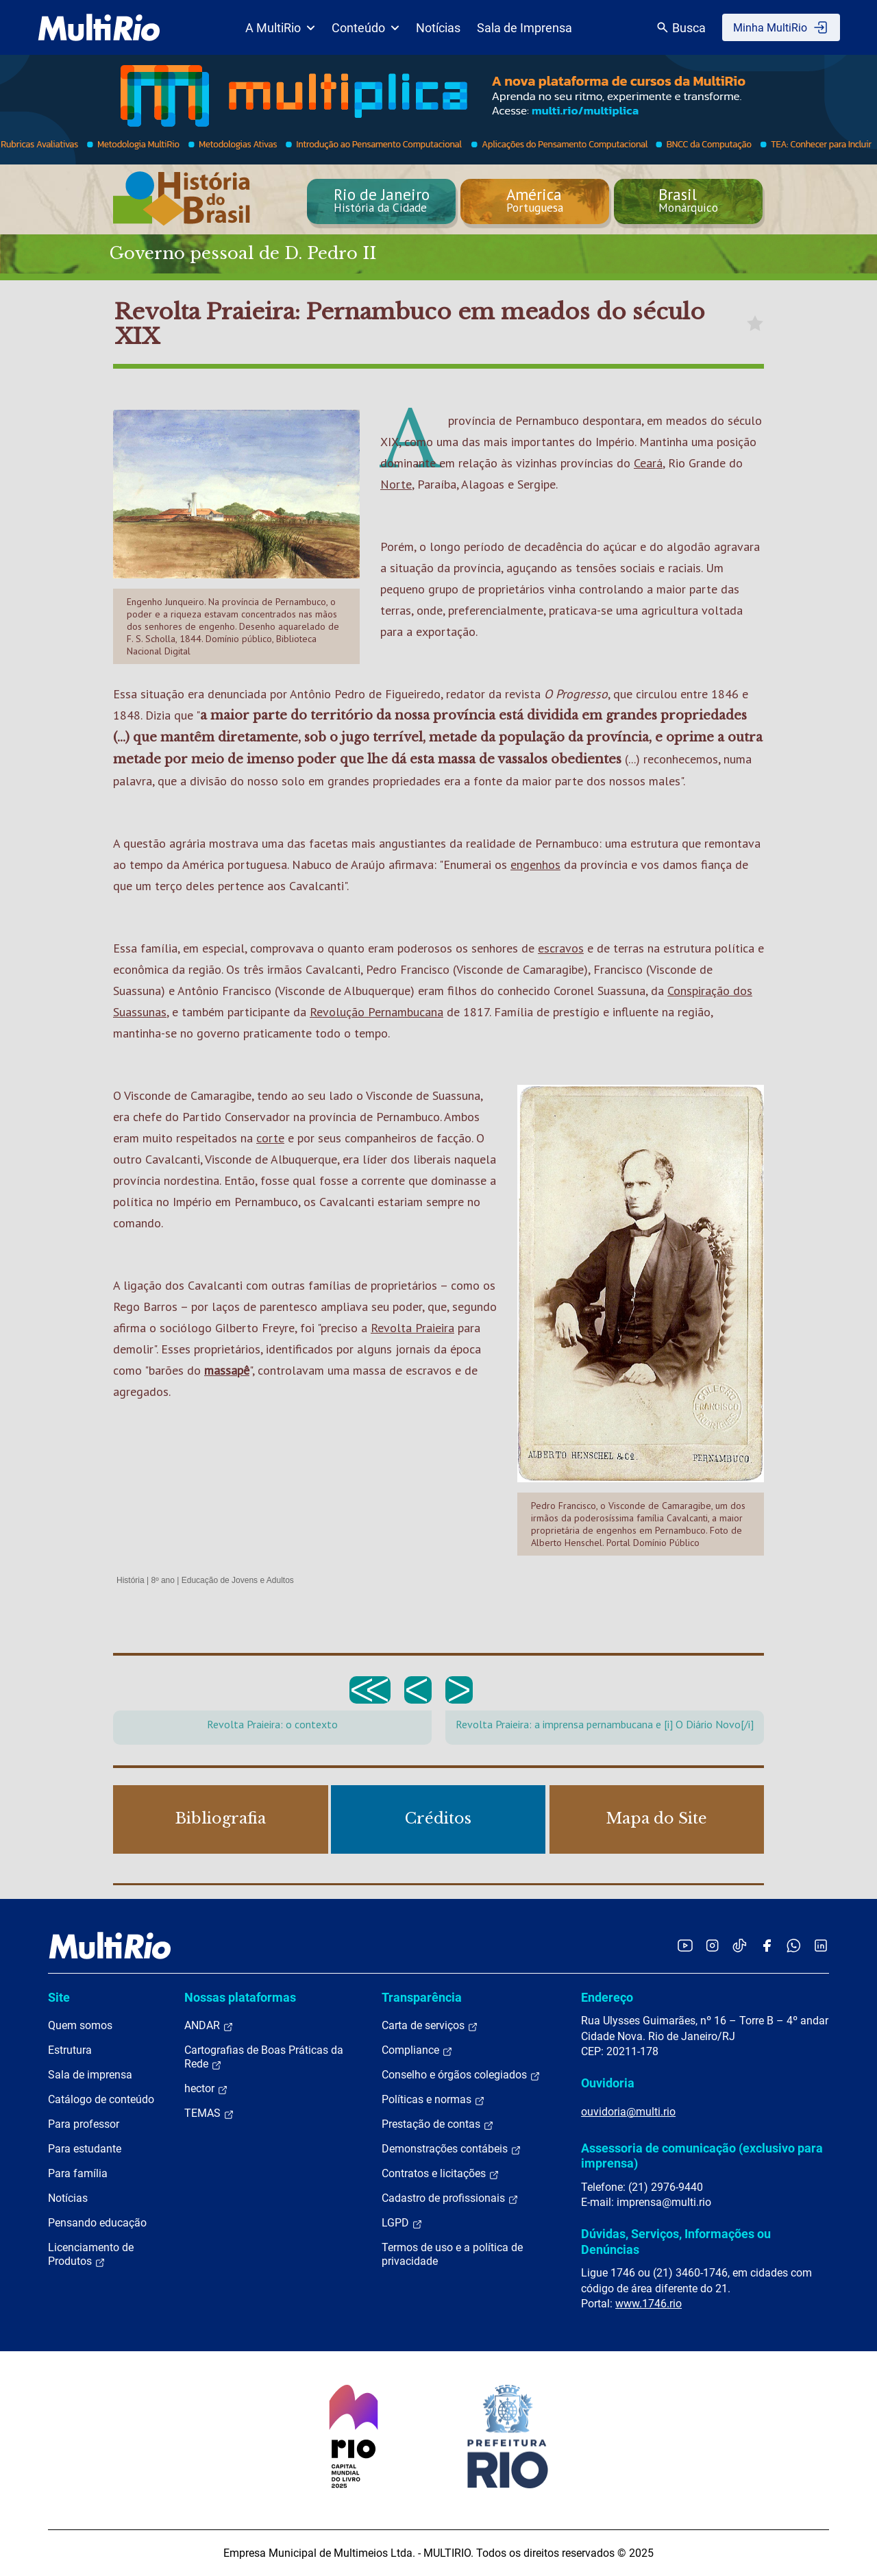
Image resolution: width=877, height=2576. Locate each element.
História (130, 1580)
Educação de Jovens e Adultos (238, 1580)
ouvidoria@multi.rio (628, 2111)
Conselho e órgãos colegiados (461, 2075)
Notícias (438, 28)
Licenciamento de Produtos (91, 2254)
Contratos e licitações (440, 2174)
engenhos (535, 864)
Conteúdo (365, 28)
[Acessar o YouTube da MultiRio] (685, 1945)
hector (206, 2089)
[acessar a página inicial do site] (99, 27)
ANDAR (209, 2026)
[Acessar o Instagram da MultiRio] (712, 1945)
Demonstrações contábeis (451, 2149)
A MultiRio (280, 28)
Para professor (83, 2124)
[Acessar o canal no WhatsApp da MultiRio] (793, 1945)
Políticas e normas (433, 2100)
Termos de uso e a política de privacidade (452, 2254)
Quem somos (80, 2025)
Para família (78, 2173)
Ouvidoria (607, 2083)
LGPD (402, 2223)
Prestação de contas (438, 2124)
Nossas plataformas (240, 1997)
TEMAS (209, 2113)
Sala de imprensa (90, 2074)
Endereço (607, 1997)
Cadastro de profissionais (450, 2198)
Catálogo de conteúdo (101, 2099)
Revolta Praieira (412, 1328)
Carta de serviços (430, 2026)
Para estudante (84, 2148)
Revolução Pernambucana (376, 1012)
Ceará (648, 463)
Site (59, 1997)
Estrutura (70, 2050)
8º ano (162, 1580)
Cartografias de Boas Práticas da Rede (263, 2057)
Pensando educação (97, 2222)
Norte (396, 484)
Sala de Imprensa (524, 28)
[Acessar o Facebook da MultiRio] (766, 1945)
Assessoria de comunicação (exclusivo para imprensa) (702, 2155)
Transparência (422, 1997)
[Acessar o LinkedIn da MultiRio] (821, 1945)
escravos (561, 948)
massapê (226, 1370)
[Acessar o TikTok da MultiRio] (739, 1945)
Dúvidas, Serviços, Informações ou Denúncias (676, 2241)
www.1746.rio (648, 2303)
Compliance (417, 2050)
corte (270, 1138)
